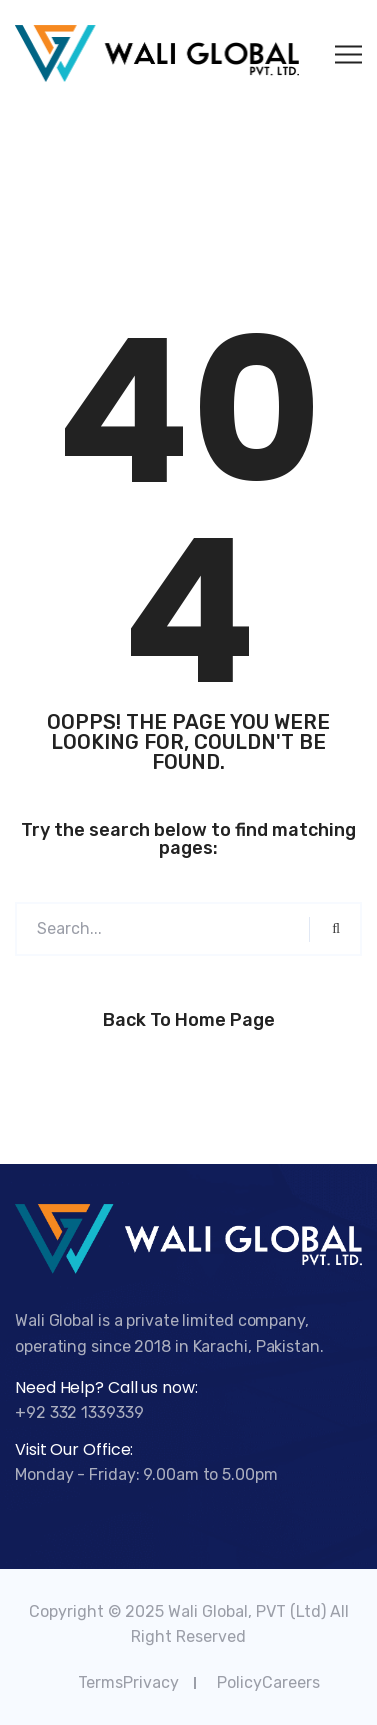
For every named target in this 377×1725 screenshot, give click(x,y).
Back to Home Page (189, 1020)
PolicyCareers (268, 1682)
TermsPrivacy (128, 1682)
